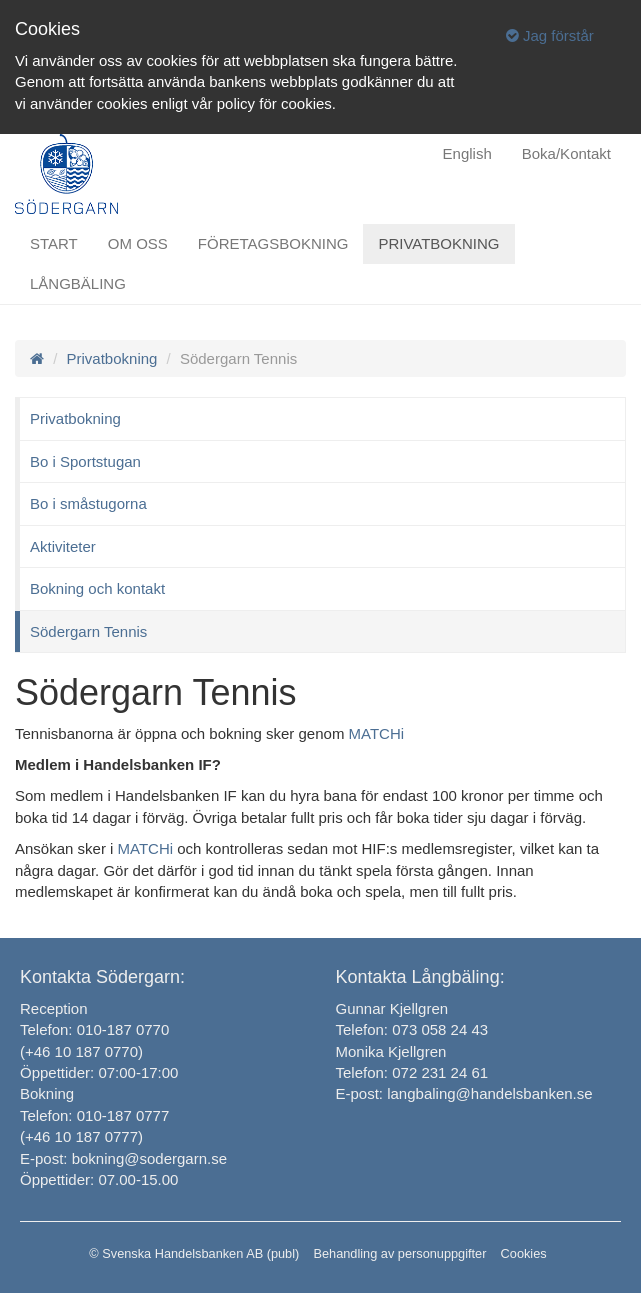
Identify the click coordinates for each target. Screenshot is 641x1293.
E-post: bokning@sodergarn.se (123, 1158)
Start (54, 243)
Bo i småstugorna (88, 503)
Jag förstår (550, 35)
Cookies (524, 1253)
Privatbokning (438, 243)
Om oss (138, 243)
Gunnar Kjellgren (392, 1008)
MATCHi (377, 733)
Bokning (47, 1093)
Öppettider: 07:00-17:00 (99, 1072)
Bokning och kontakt (97, 588)
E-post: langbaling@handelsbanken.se (464, 1093)
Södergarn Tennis (88, 631)
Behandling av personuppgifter (399, 1253)
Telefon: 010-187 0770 (94, 1029)
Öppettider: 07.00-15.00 (99, 1179)
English (467, 153)
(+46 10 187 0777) (81, 1136)
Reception (54, 1008)
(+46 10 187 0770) (81, 1051)
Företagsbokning (273, 243)
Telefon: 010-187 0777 (94, 1115)
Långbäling (78, 283)
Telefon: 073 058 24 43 (412, 1029)
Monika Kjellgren (391, 1051)
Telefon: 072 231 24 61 (412, 1072)
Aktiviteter (63, 546)
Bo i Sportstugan (85, 461)
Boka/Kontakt (566, 153)
